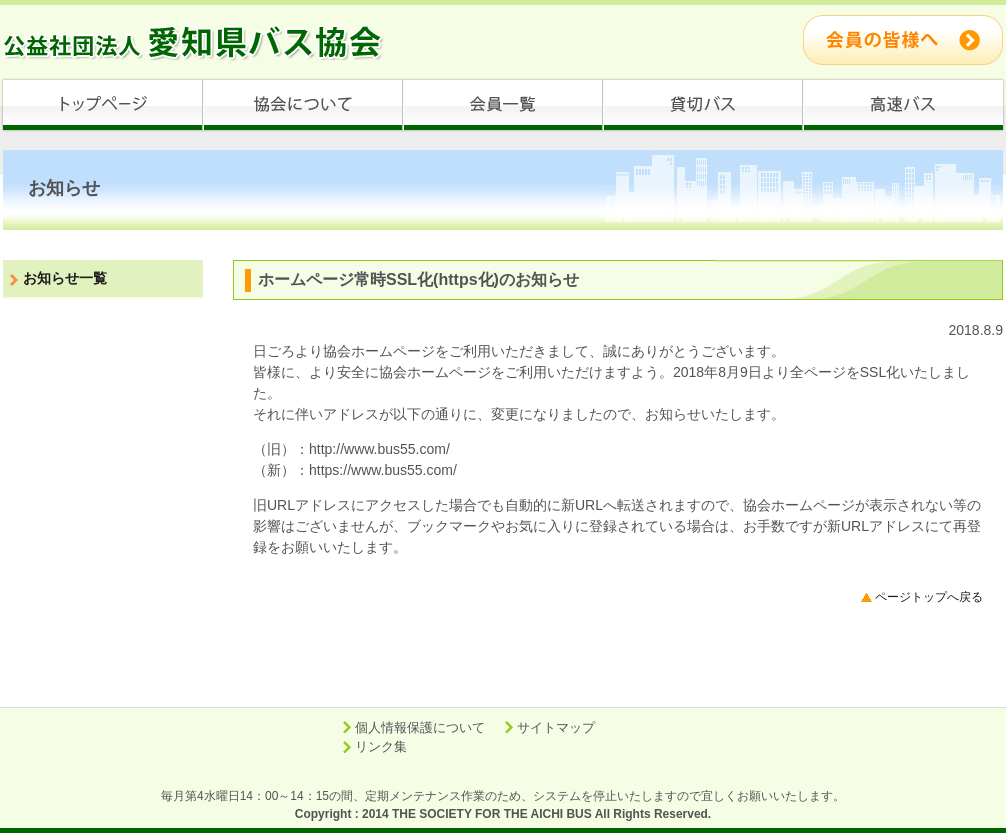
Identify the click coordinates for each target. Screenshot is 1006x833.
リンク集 (381, 746)
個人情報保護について (420, 727)
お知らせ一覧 (65, 278)
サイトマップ (556, 727)
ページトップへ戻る (929, 597)
